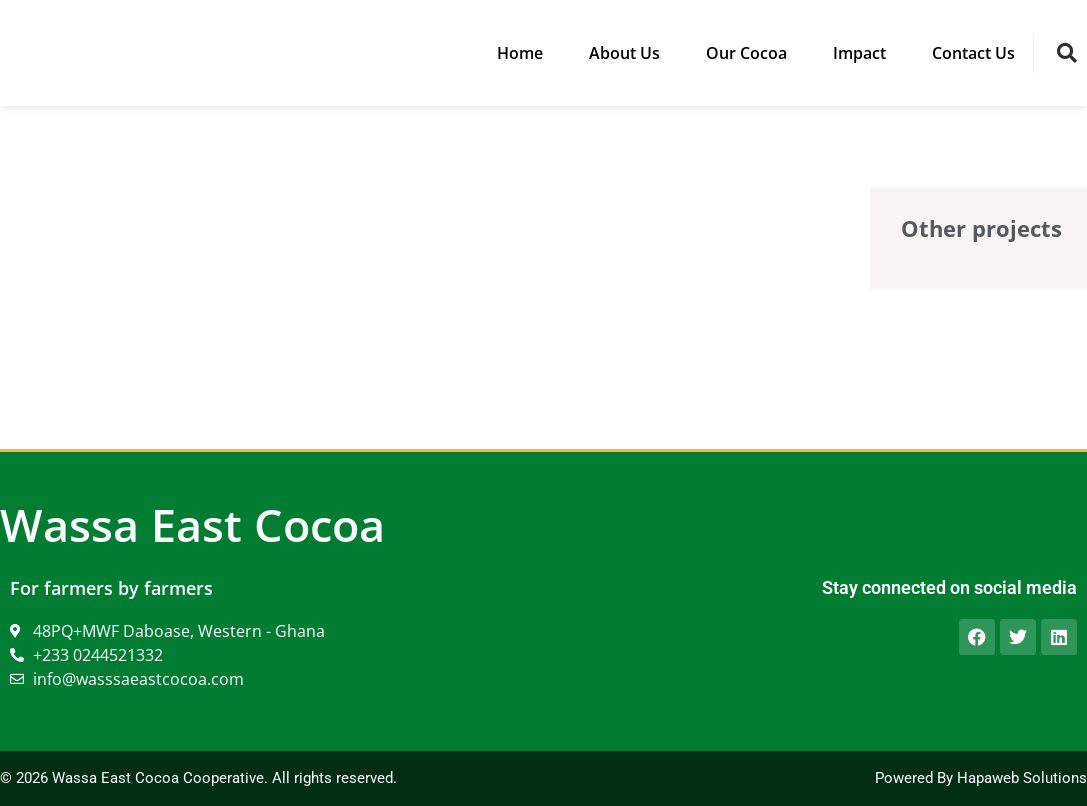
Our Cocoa (746, 53)
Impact (859, 53)
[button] (1067, 53)
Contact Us (973, 53)
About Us (624, 53)
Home (520, 53)
